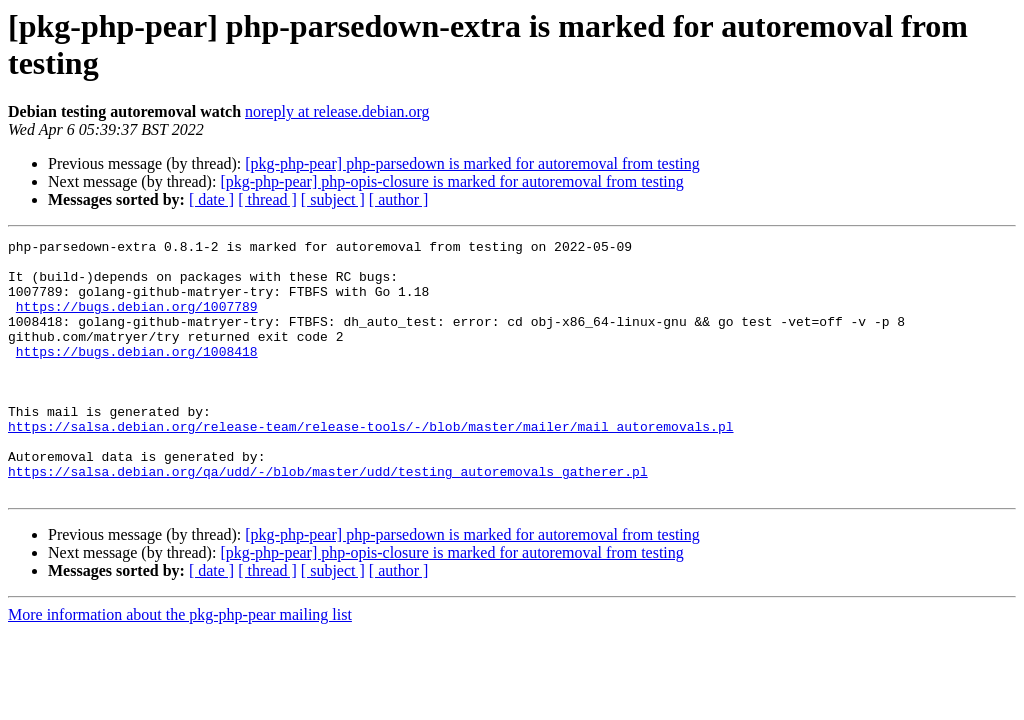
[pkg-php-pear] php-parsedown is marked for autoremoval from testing (472, 163)
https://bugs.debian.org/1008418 (137, 375)
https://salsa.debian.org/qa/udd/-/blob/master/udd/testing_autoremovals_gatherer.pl (328, 519)
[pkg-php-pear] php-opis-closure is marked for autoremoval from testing (451, 181)
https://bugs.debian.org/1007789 (137, 321)
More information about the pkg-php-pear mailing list (180, 665)
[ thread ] (267, 199)
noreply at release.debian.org (337, 111)
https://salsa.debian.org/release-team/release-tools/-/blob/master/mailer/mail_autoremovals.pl (370, 465)
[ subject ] (333, 199)
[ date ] (211, 199)
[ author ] (399, 199)
